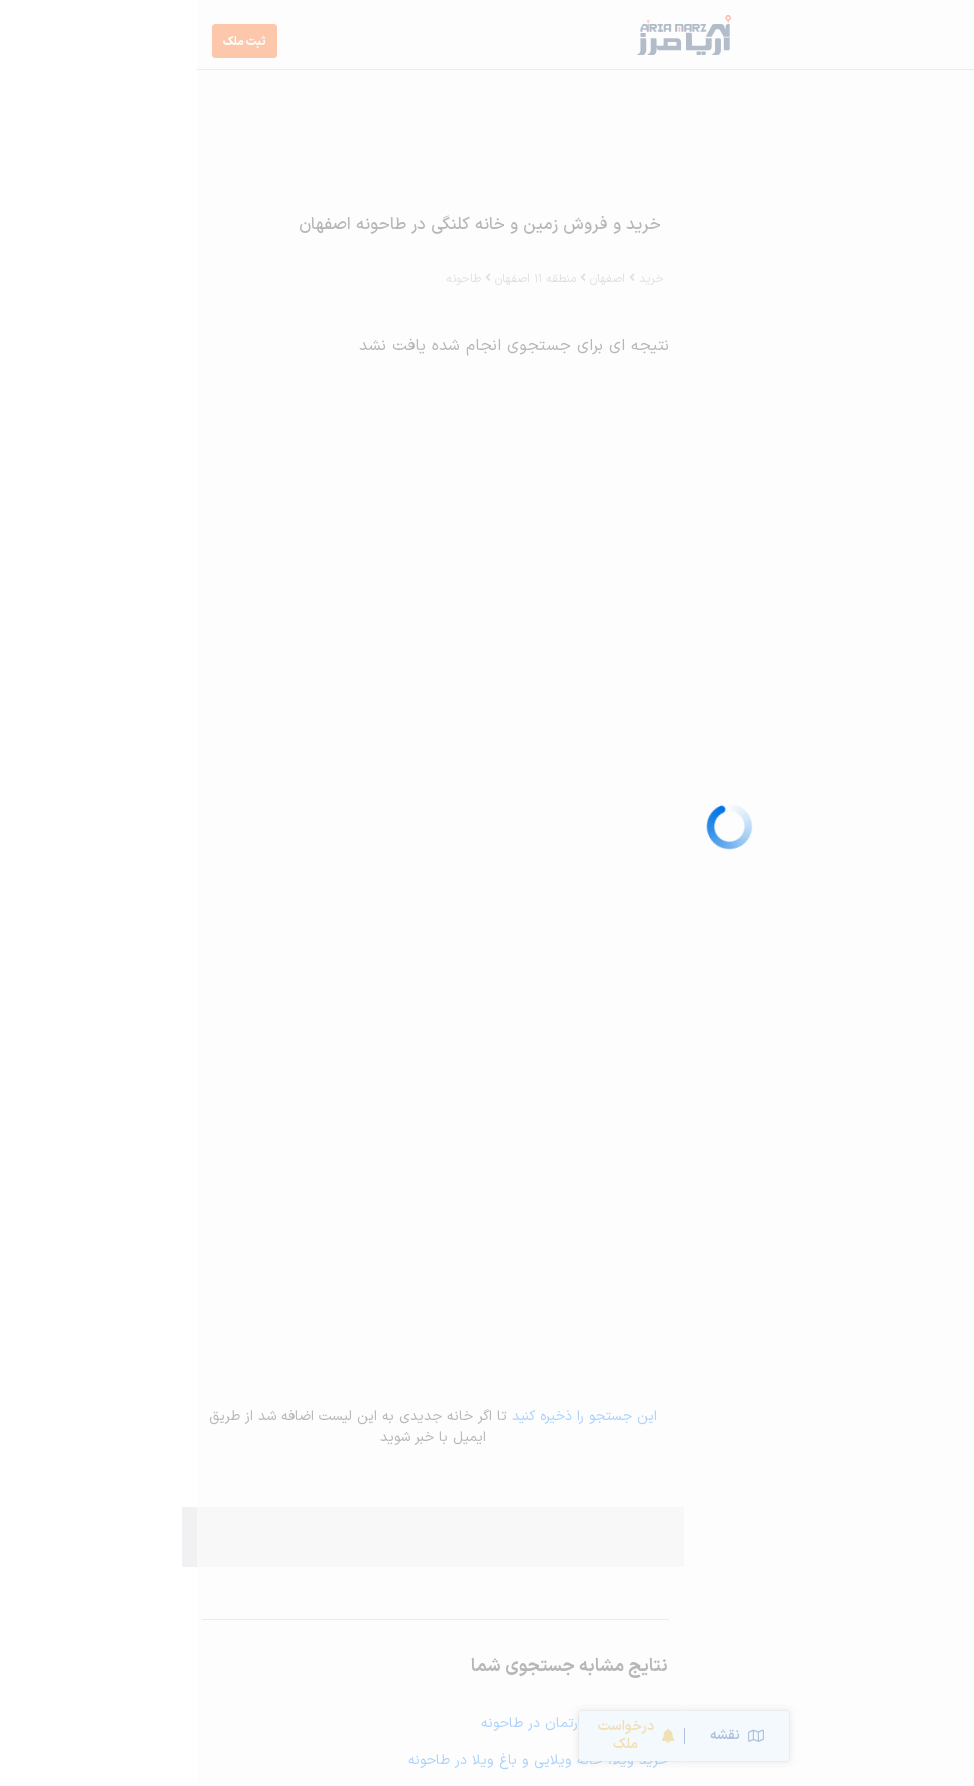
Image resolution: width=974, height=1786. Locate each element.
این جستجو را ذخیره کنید (387, 1416)
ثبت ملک (47, 42)
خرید (454, 279)
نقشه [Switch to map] (540, 1735)
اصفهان (410, 279)
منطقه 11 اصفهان (338, 279)
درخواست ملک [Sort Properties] (439, 1735)
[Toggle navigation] (933, 41)
